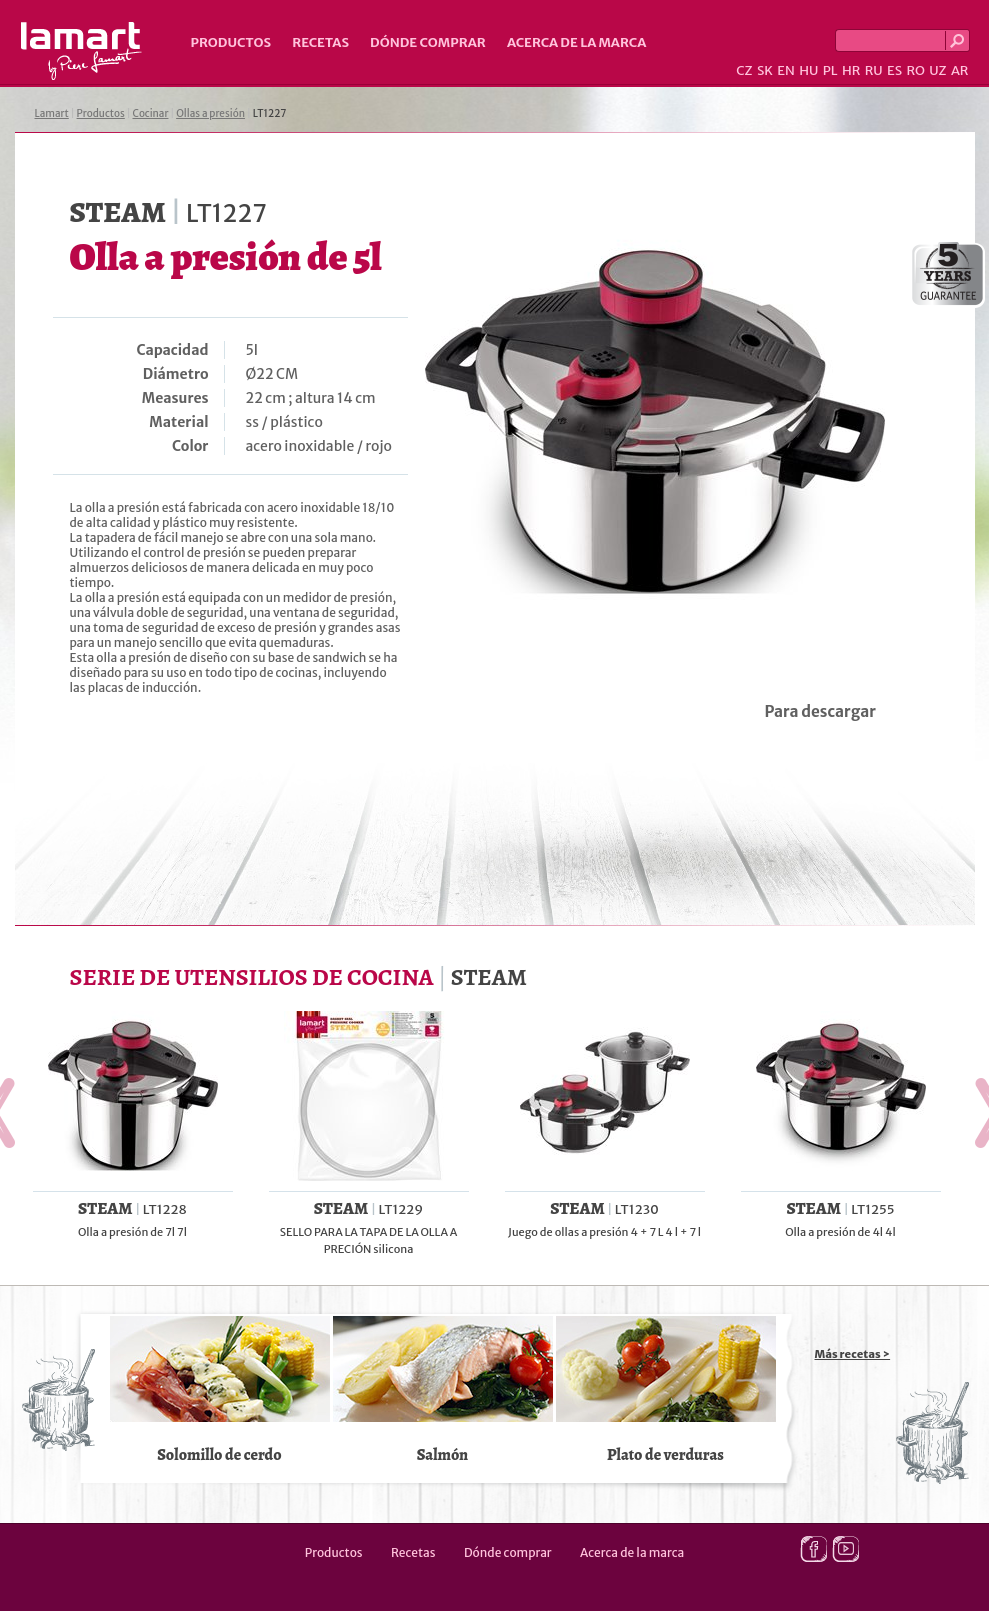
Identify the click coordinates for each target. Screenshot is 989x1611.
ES (894, 70)
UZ (937, 70)
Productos (231, 42)
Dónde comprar (428, 42)
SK (765, 70)
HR (851, 70)
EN (786, 70)
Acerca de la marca (576, 42)
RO (915, 70)
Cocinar (151, 113)
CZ (744, 70)
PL (830, 70)
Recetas (320, 42)
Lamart (81, 51)
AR (960, 70)
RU (874, 70)
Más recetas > (853, 1354)
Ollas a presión (210, 113)
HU (808, 70)
